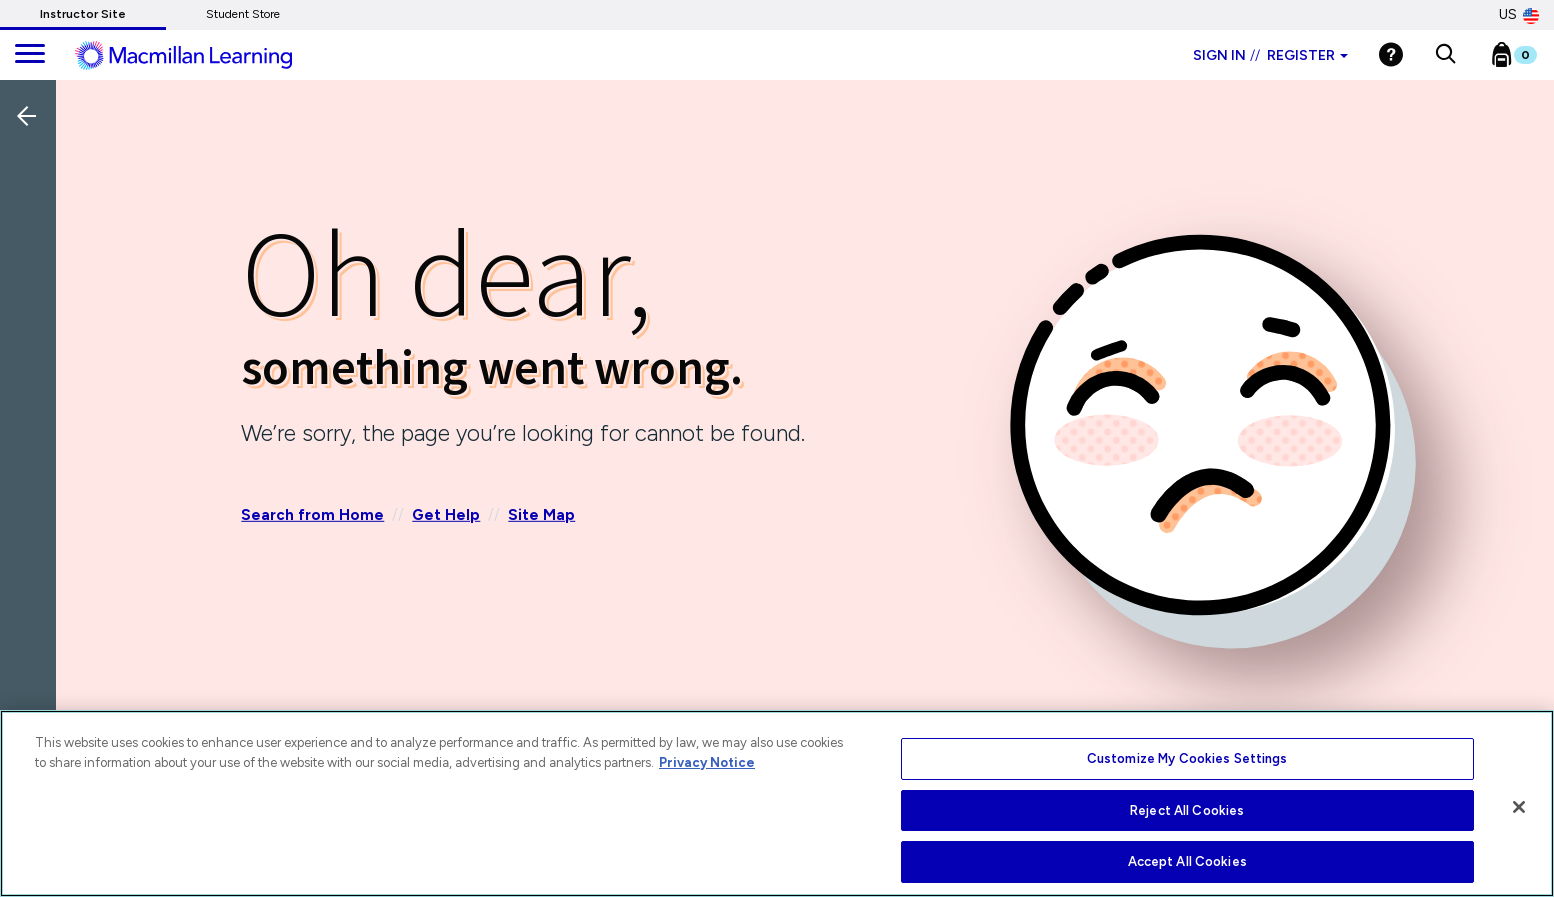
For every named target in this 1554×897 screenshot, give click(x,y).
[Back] (33, 249)
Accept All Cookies (1187, 861)
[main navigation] (30, 55)
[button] (1445, 55)
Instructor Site (83, 14)
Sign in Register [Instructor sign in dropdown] (1270, 55)
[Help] (1391, 54)
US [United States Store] (1519, 15)
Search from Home (312, 515)
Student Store (243, 14)
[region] (777, 803)
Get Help (446, 515)
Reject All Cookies (1187, 810)
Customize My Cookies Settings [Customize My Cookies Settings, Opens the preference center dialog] (1187, 758)
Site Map (541, 515)
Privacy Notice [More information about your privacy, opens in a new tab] (707, 762)
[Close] (1519, 807)
